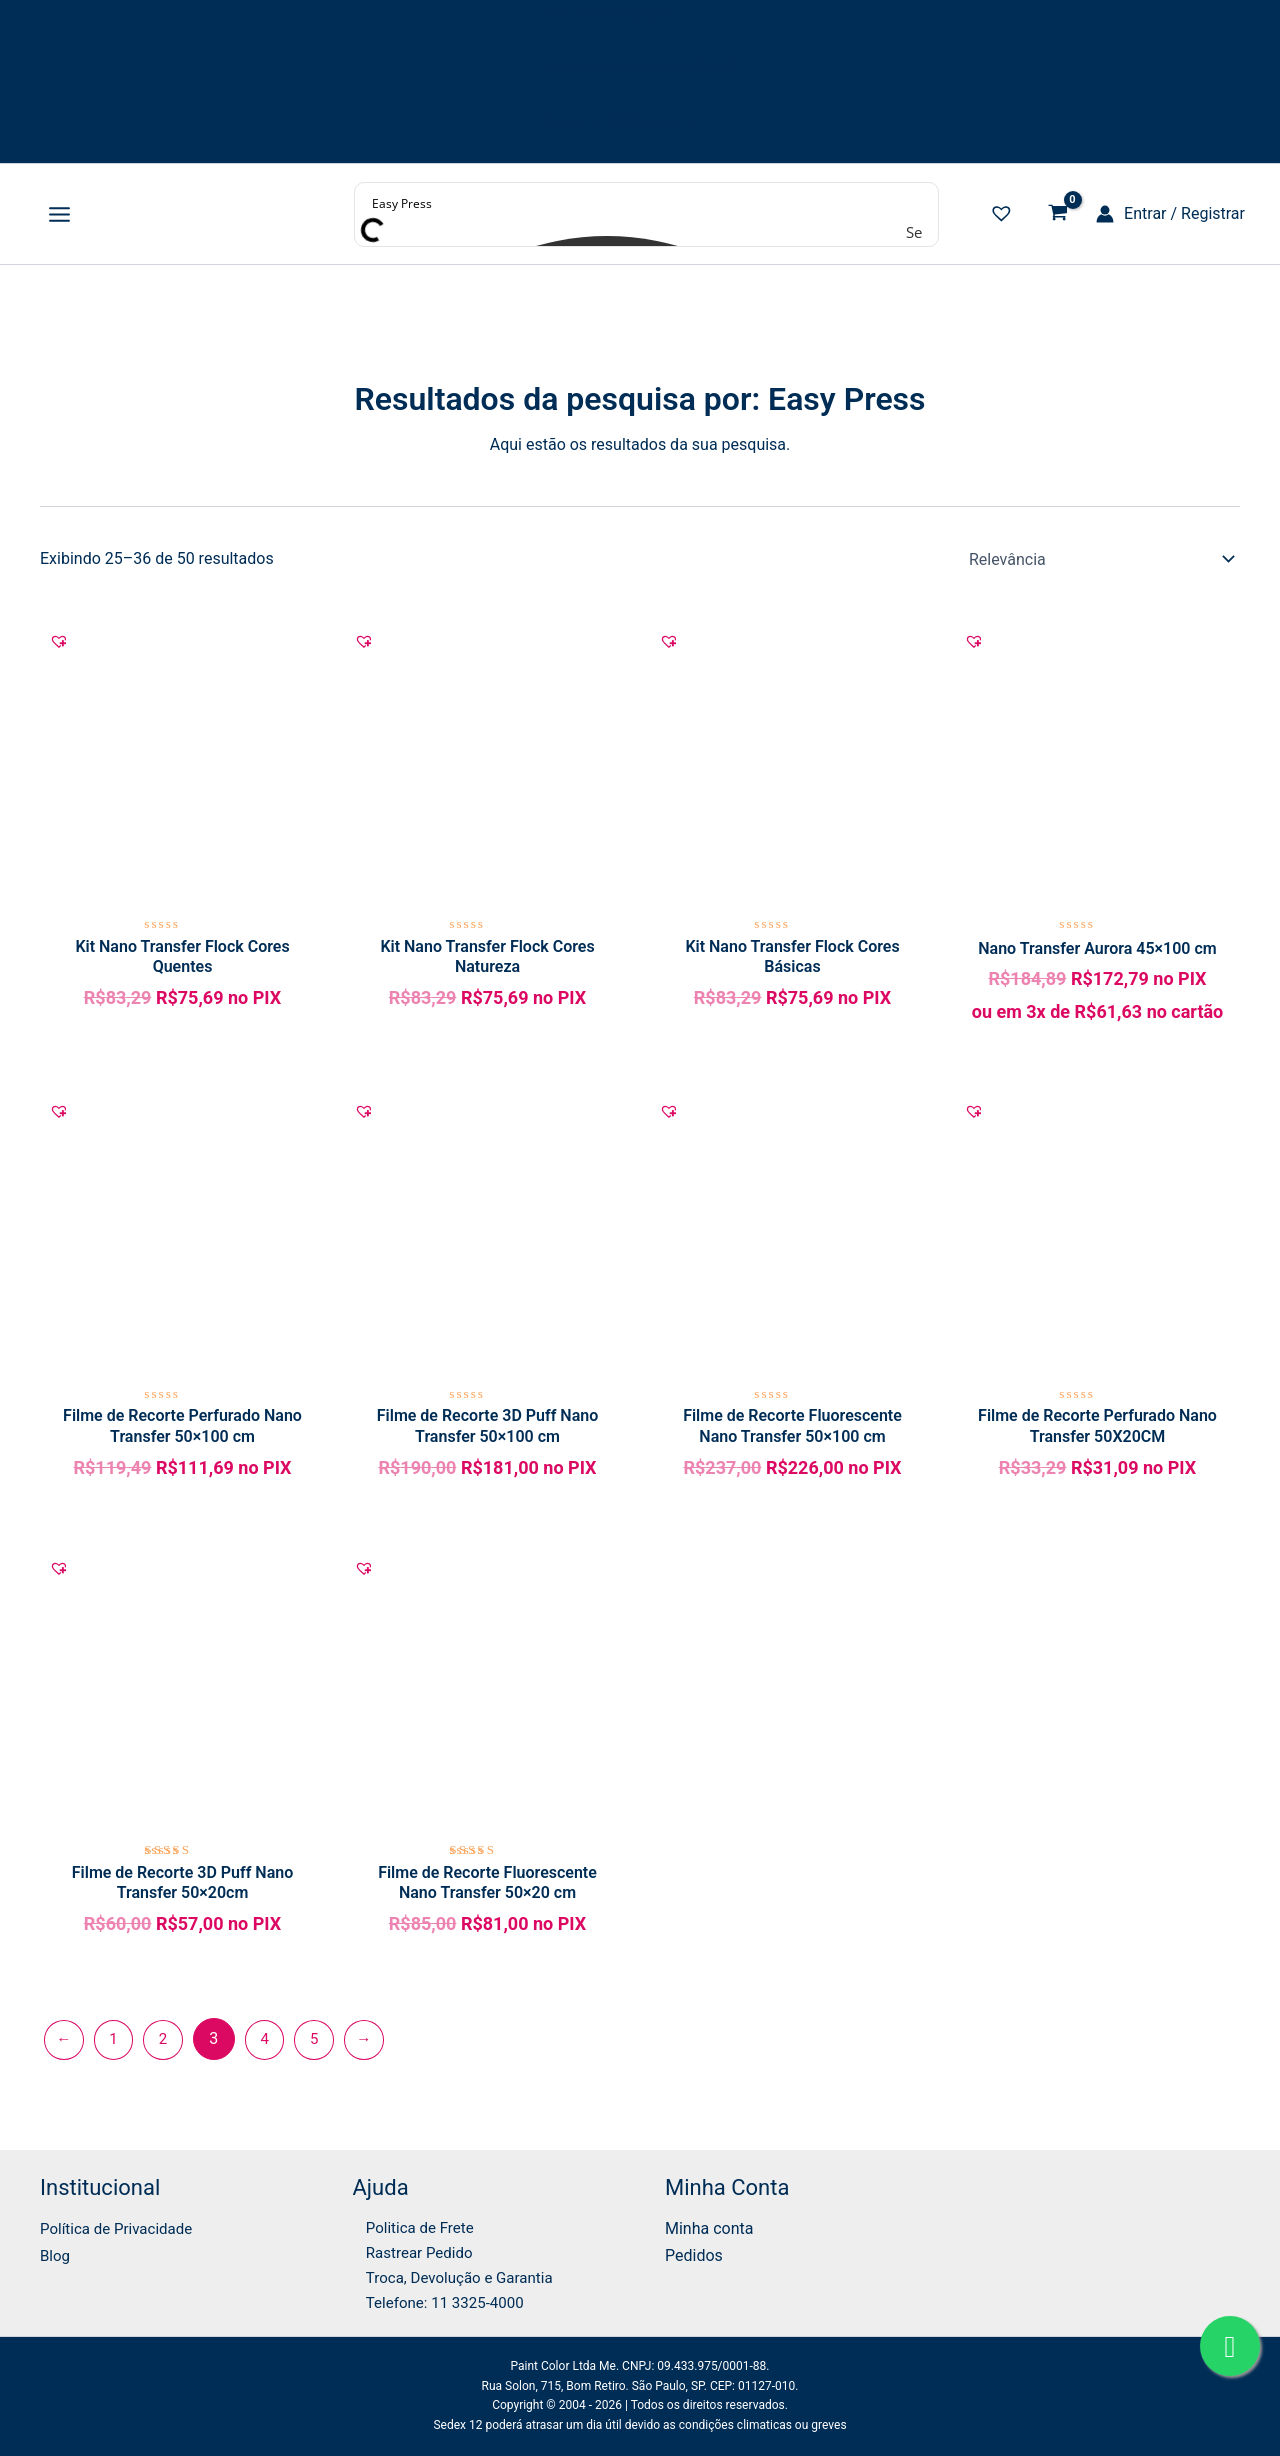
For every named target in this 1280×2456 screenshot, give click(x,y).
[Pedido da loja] (1100, 559)
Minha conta (709, 2222)
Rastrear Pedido (409, 2249)
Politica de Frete (410, 2222)
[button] (59, 643)
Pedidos (694, 2249)
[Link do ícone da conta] (1170, 214)
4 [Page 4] (272, 2049)
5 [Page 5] (324, 2049)
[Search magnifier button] (918, 232)
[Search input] (647, 203)
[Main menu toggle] (59, 214)
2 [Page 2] (168, 2049)
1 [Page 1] (116, 2049)
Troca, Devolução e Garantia (452, 2275)
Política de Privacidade (121, 2222)
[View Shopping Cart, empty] (1057, 214)
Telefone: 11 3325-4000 (437, 2301)
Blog (56, 2249)
